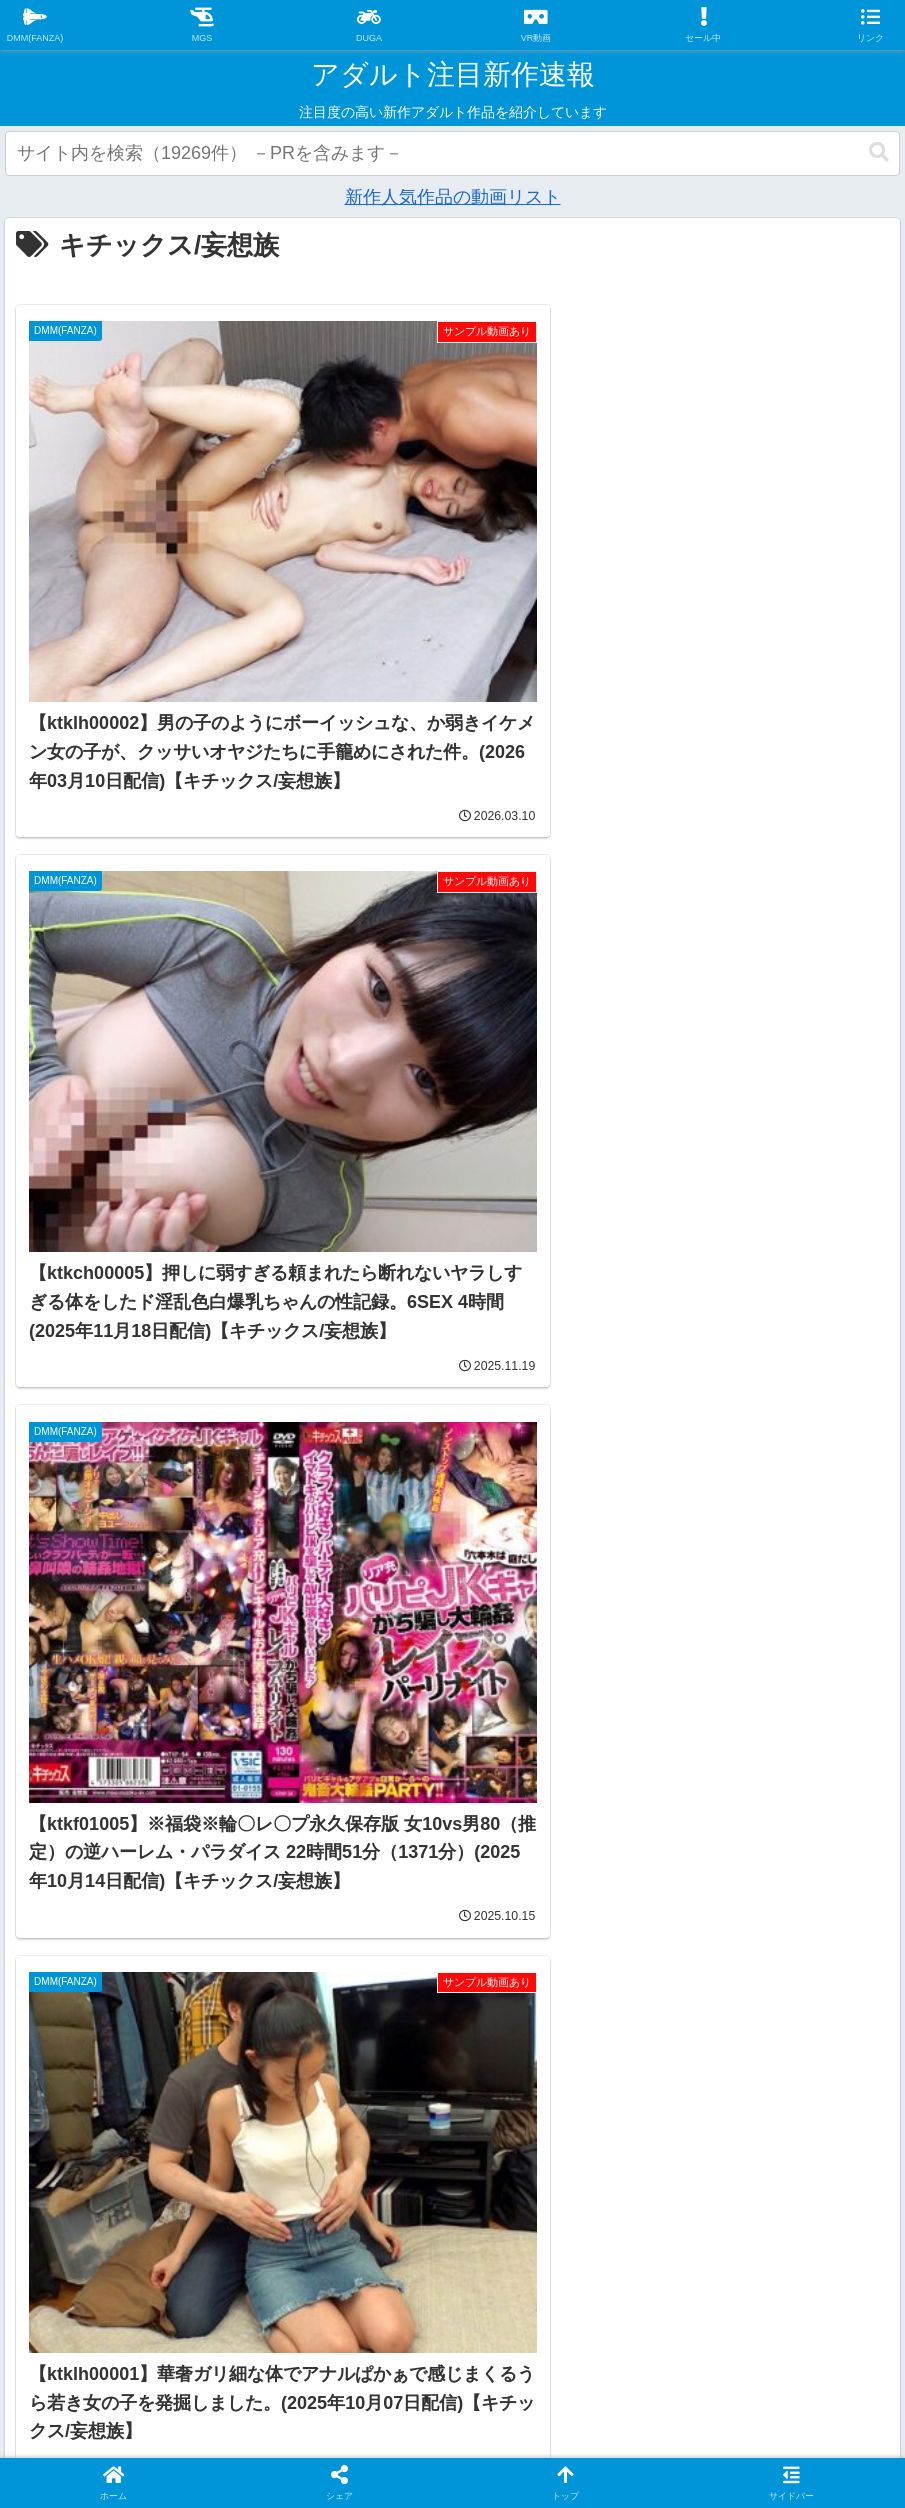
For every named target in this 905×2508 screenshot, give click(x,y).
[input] (452, 153)
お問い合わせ (550, 2322)
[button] (879, 152)
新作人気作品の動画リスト (453, 197)
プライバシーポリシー (391, 2322)
